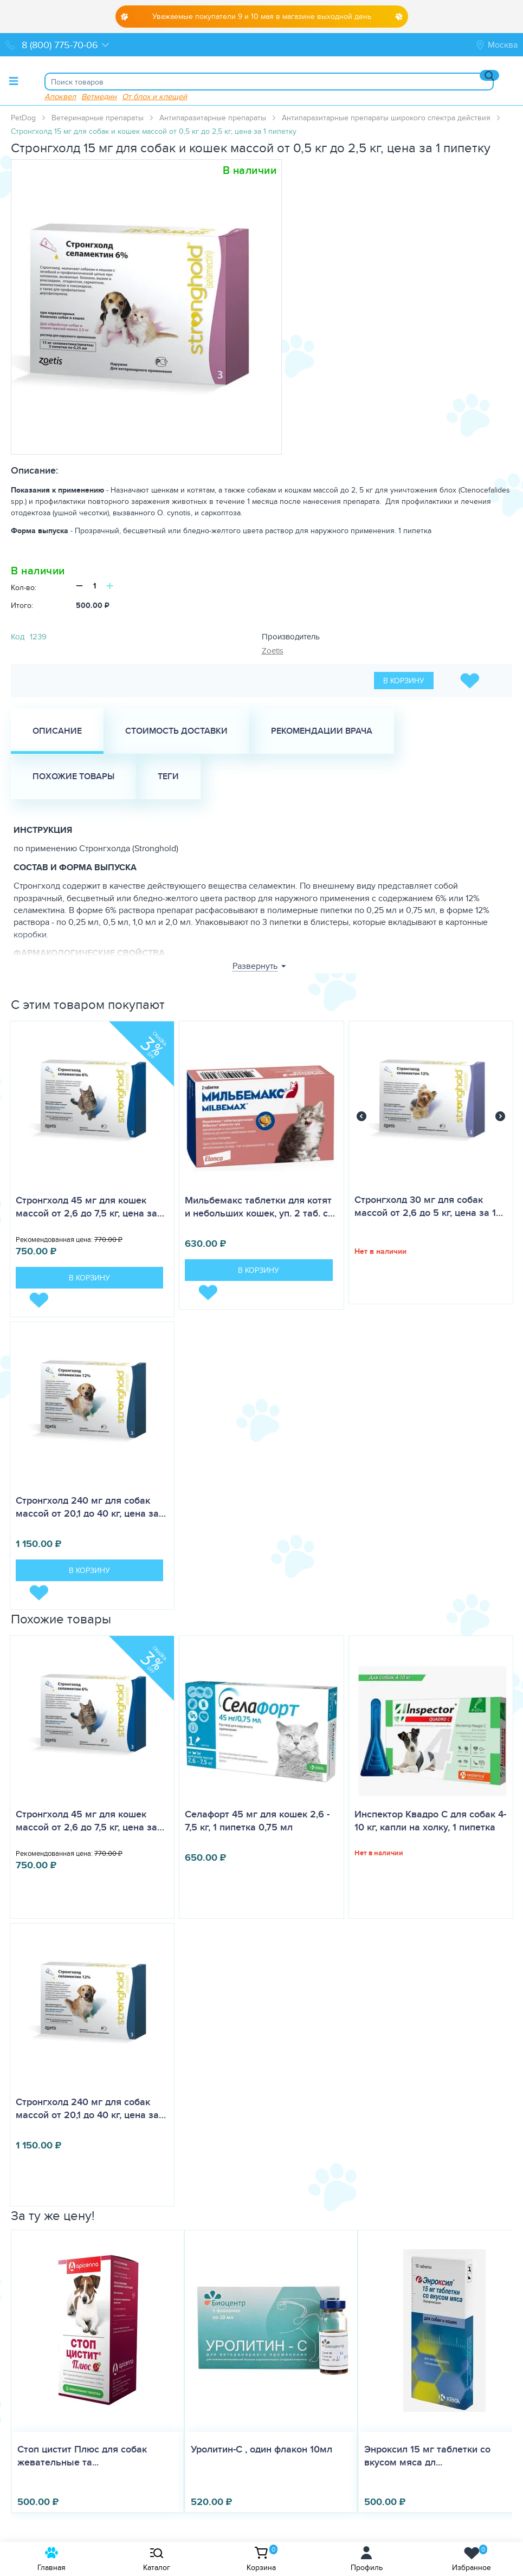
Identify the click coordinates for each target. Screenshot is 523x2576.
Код (17, 636)
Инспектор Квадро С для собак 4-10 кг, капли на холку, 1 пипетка (430, 1821)
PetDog (23, 117)
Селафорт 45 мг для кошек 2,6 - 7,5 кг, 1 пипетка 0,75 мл (257, 1821)
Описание (57, 730)
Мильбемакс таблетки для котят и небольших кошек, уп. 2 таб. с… (260, 1207)
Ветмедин (99, 96)
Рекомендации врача (321, 730)
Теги (168, 776)
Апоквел (60, 96)
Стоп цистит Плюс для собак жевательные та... (82, 2456)
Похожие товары (73, 776)
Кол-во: (23, 587)
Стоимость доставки (176, 730)
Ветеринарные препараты (97, 117)
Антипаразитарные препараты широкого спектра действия (386, 117)
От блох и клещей (154, 96)
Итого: (22, 605)
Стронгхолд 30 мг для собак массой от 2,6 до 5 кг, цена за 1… (428, 1206)
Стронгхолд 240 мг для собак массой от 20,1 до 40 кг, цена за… (91, 1507)
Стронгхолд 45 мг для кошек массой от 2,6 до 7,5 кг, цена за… (90, 1207)
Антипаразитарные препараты (212, 117)
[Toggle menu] (13, 80)
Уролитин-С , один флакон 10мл (261, 2449)
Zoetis (272, 650)
